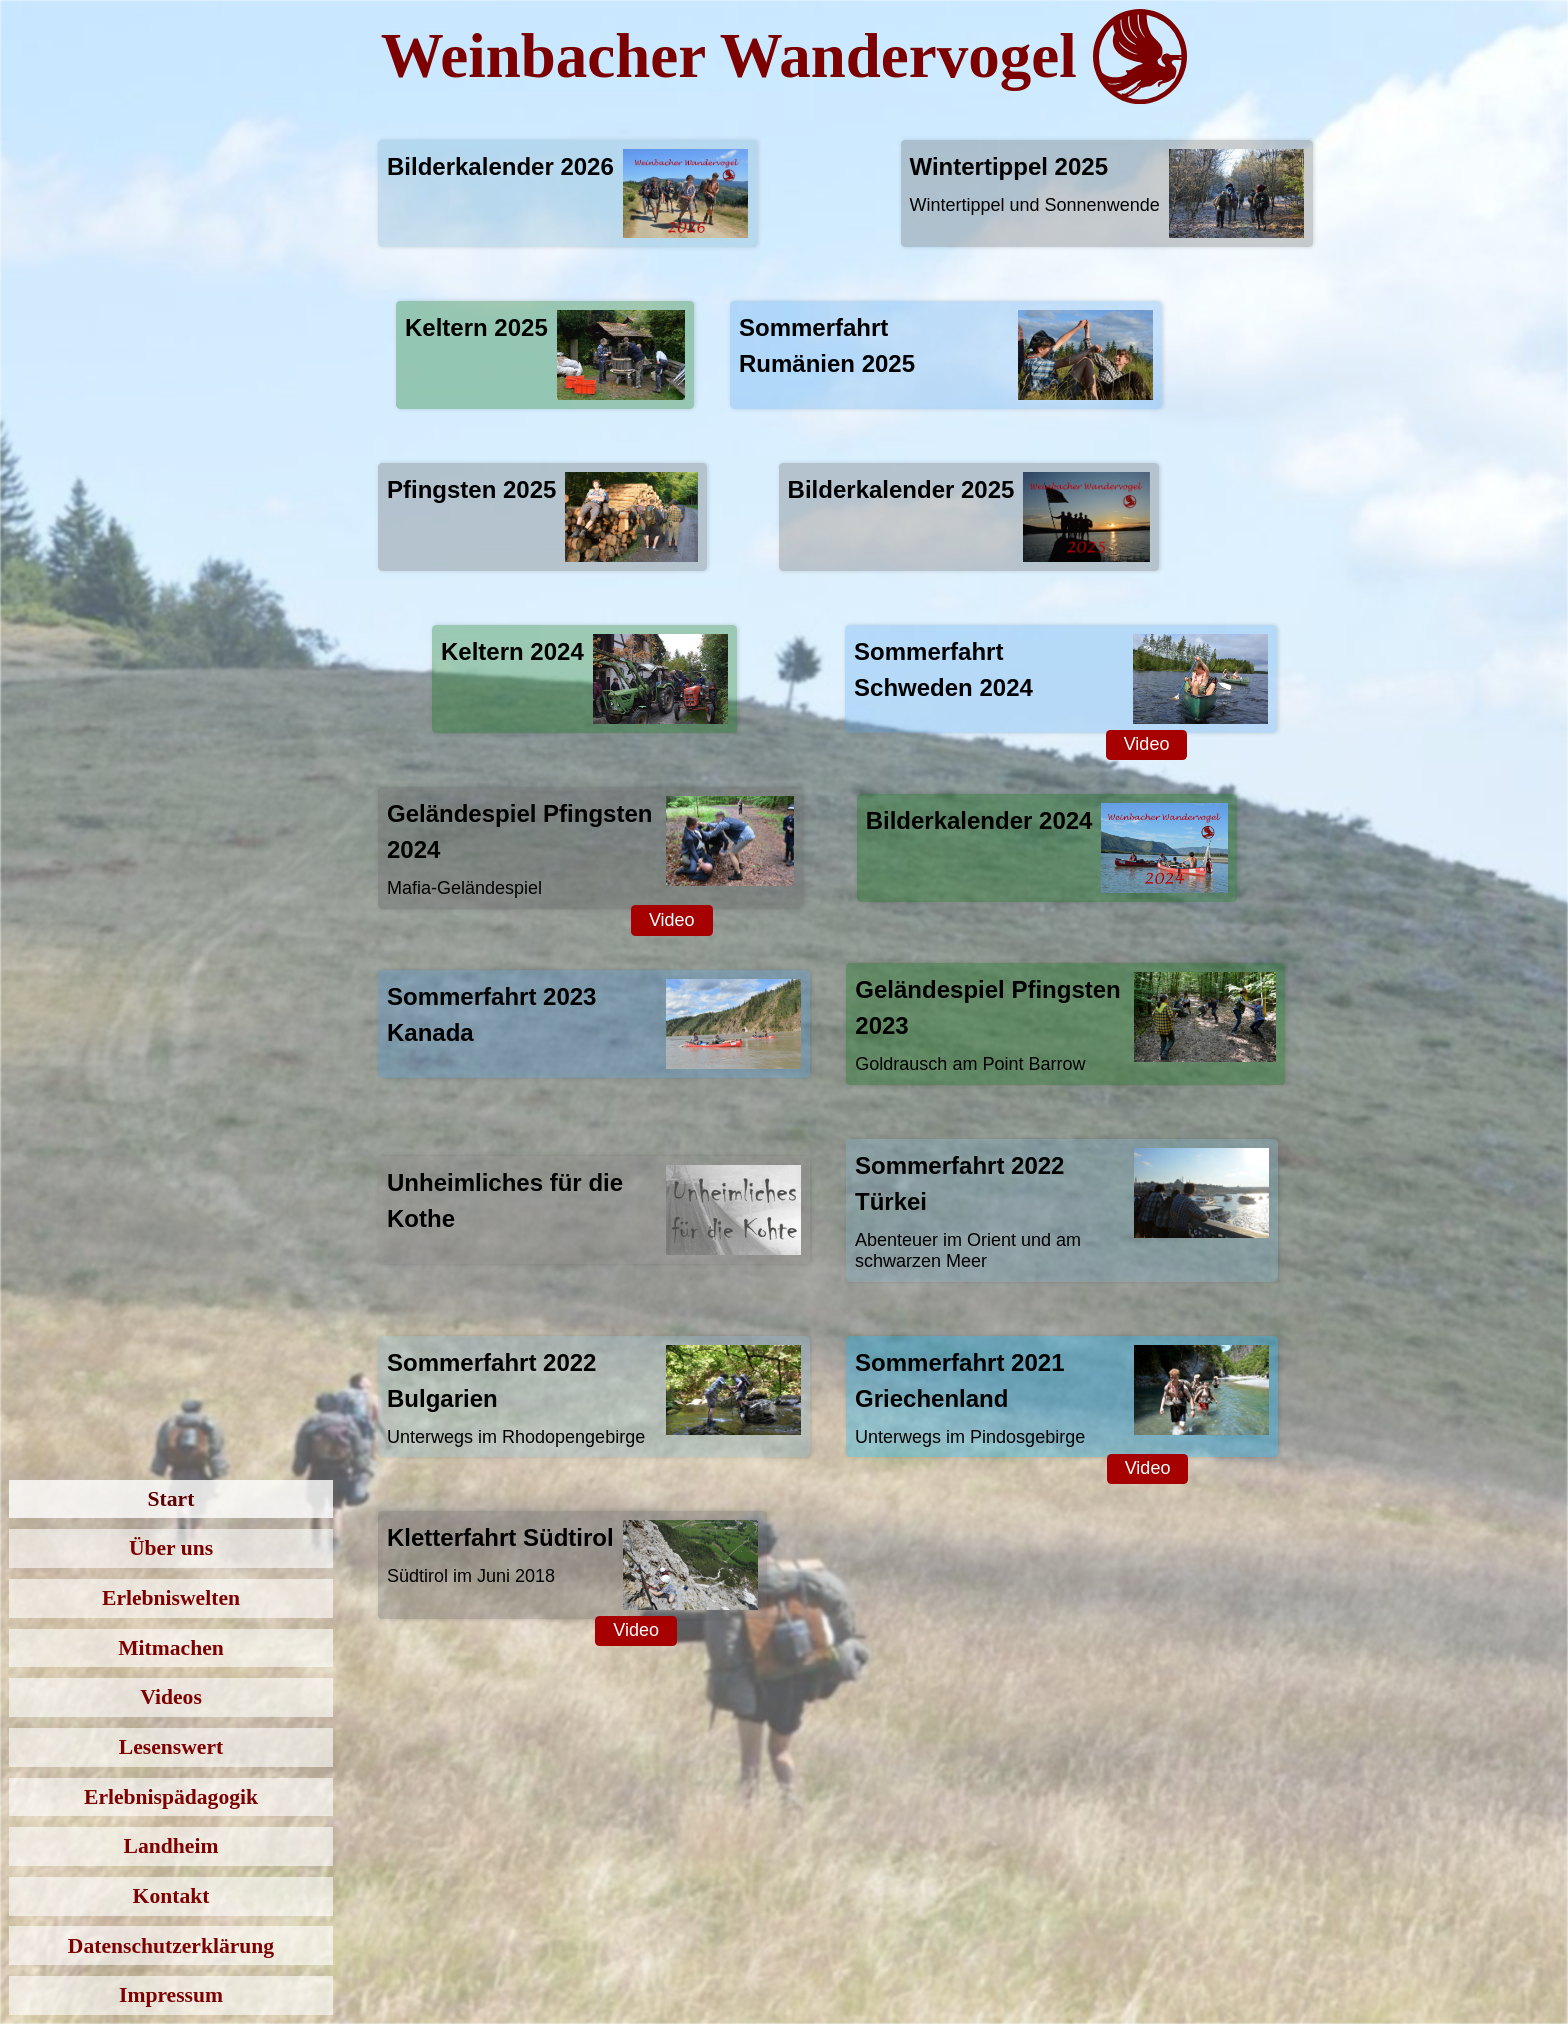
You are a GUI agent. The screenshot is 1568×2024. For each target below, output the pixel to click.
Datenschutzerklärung (171, 1946)
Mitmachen (171, 1648)
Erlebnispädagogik (171, 1797)
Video (1147, 744)
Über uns (171, 1548)
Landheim (171, 1846)
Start (171, 1499)
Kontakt (171, 1896)
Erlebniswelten (171, 1598)
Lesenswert (171, 1747)
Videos (171, 1697)
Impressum (171, 1995)
